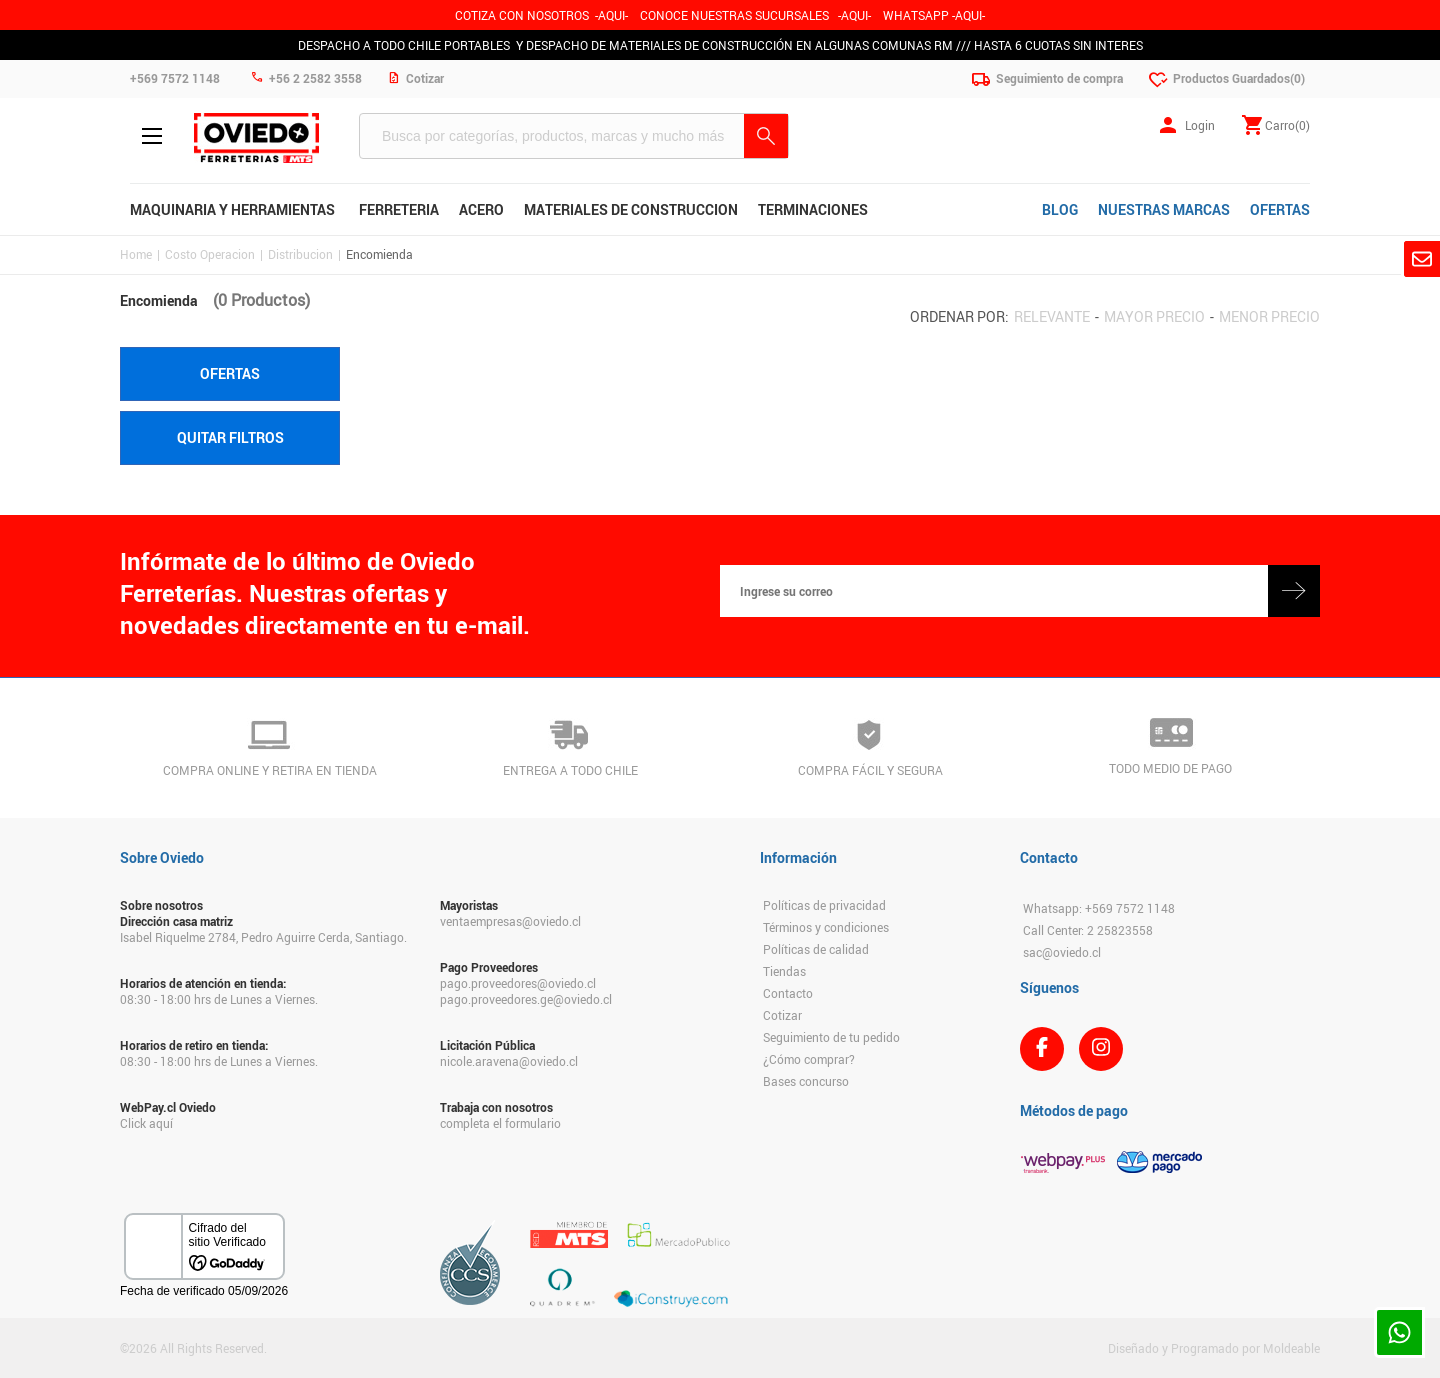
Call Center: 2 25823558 (1088, 930)
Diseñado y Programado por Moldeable (1214, 1348)
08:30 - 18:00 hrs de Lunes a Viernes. (219, 999)
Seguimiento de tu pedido (831, 1037)
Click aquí (146, 1123)
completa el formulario (500, 1123)
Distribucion (300, 254)
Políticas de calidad (816, 949)
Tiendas (784, 971)
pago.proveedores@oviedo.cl (518, 983)
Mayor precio (1154, 316)
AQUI (854, 15)
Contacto (788, 993)
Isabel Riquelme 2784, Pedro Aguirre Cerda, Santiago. (263, 937)
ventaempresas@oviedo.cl (510, 921)
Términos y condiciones (826, 927)
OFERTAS (1280, 209)
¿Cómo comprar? (809, 1059)
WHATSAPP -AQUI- (934, 15)
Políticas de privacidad (824, 905)
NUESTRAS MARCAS (1164, 209)
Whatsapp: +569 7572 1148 (1099, 908)
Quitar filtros (230, 437)
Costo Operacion (210, 254)
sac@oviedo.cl (1062, 952)
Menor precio (1269, 316)
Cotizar (782, 1015)
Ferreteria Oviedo (256, 138)
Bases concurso (806, 1081)
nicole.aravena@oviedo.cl (509, 1061)
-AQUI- (611, 15)
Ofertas (230, 373)
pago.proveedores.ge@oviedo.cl (526, 999)
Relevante (1052, 316)
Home (136, 254)
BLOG (1060, 209)
